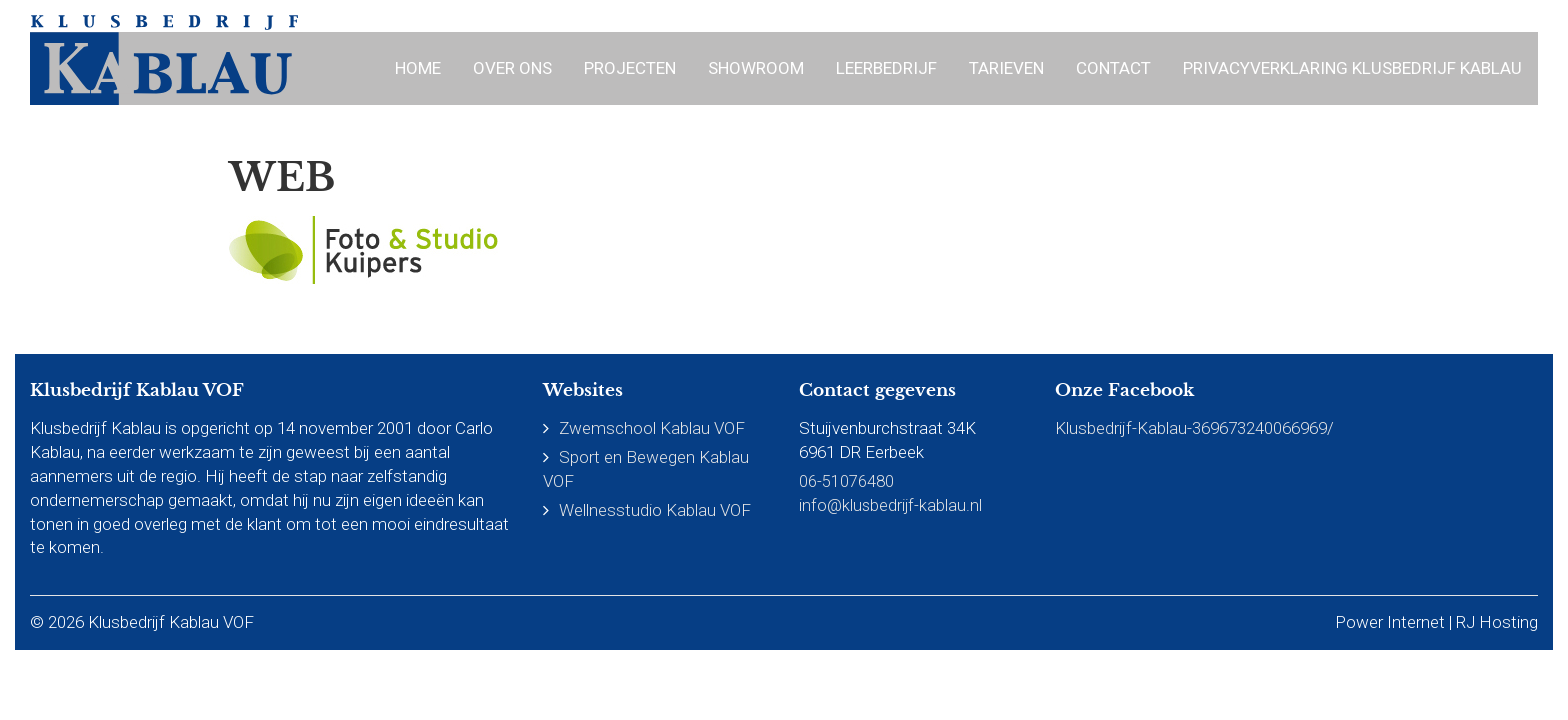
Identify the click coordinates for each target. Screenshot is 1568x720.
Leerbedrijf (886, 68)
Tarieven (1006, 68)
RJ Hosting (1497, 622)
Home (418, 68)
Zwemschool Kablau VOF (652, 428)
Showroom (756, 68)
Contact (1113, 68)
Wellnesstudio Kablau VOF (655, 510)
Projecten (630, 68)
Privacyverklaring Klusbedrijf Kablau (1352, 68)
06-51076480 (846, 481)
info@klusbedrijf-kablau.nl (892, 505)
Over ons (512, 68)
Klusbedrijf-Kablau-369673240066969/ (1194, 428)
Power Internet (1390, 622)
